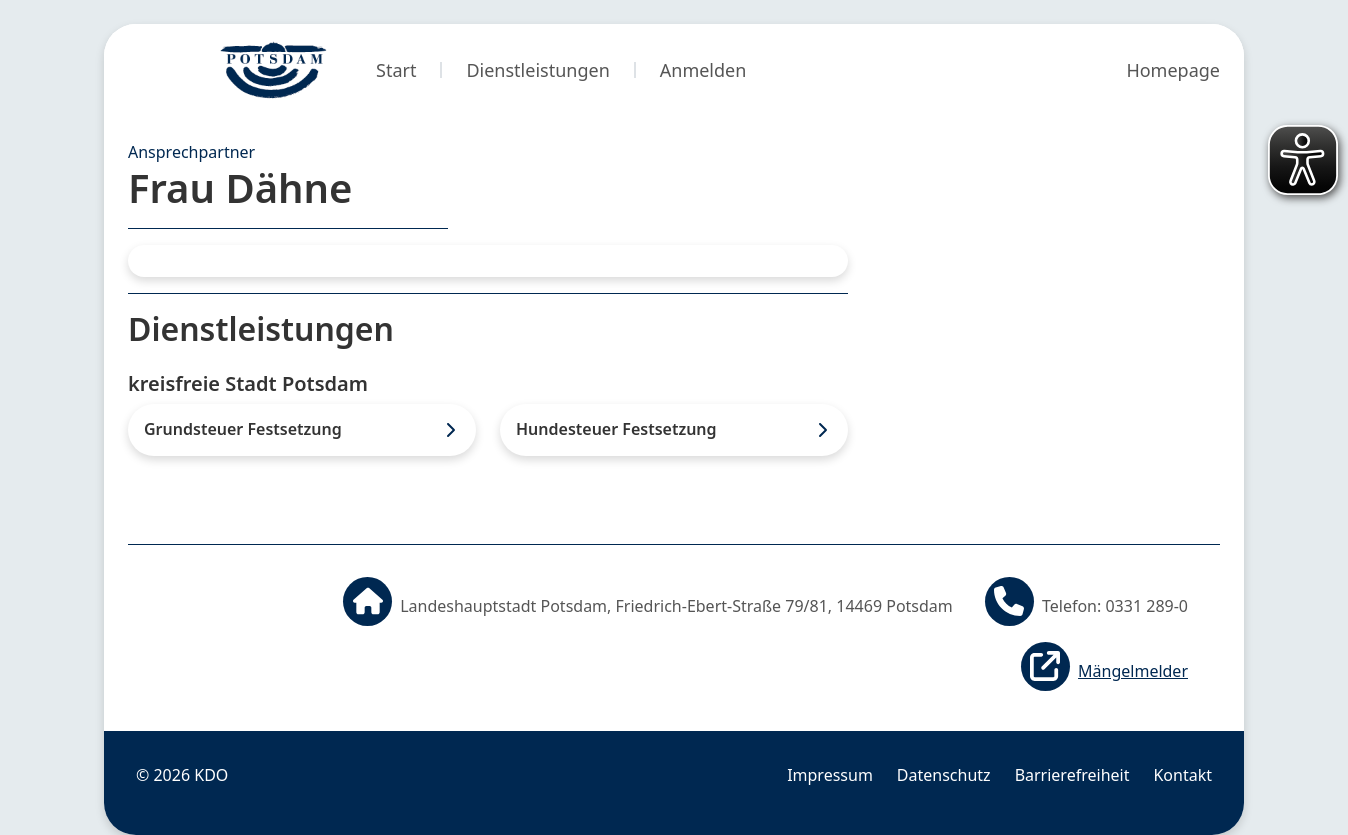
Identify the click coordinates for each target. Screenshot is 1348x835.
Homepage (1173, 70)
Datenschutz (944, 775)
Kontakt (1182, 775)
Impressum (830, 775)
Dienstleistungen (537, 70)
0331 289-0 (1146, 606)
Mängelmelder (1133, 671)
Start (396, 70)
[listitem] (302, 429)
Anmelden (703, 70)
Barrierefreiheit (1072, 775)
